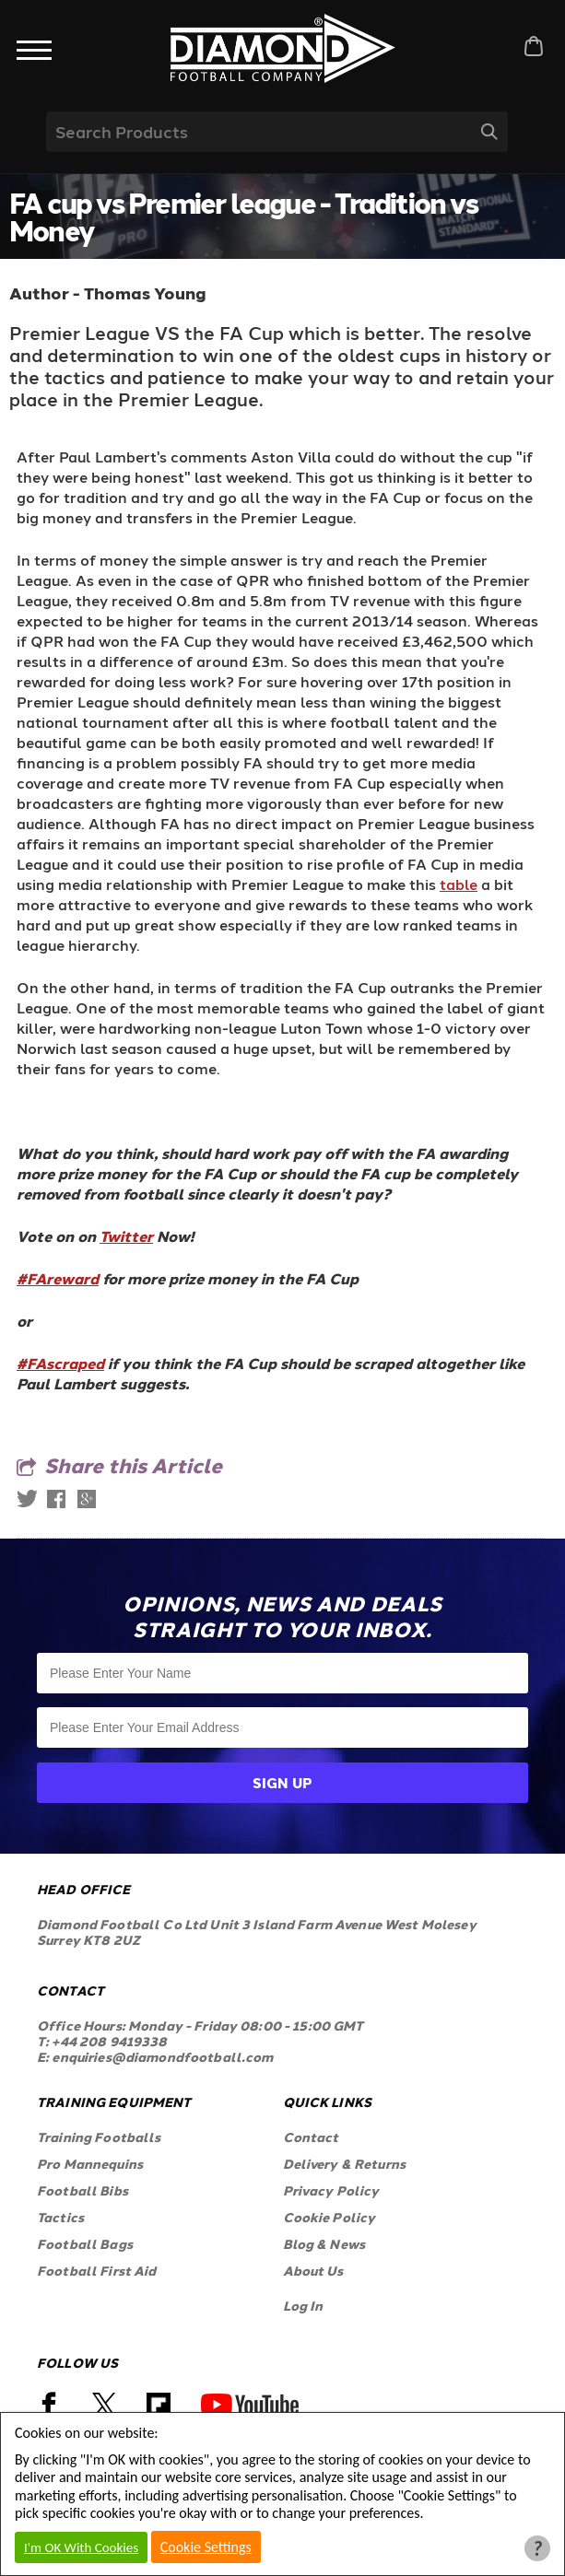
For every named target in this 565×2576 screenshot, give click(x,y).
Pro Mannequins (90, 2164)
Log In (303, 2305)
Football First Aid (97, 2270)
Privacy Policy (331, 2190)
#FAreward (58, 1278)
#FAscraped (60, 1363)
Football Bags (85, 2244)
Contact (311, 2137)
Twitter (126, 1236)
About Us (313, 2270)
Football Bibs (82, 2190)
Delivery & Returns (344, 2164)
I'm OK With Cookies (81, 2547)
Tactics (60, 2217)
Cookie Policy (329, 2217)
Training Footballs (99, 2137)
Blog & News (324, 2244)
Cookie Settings (206, 2547)
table (458, 884)
